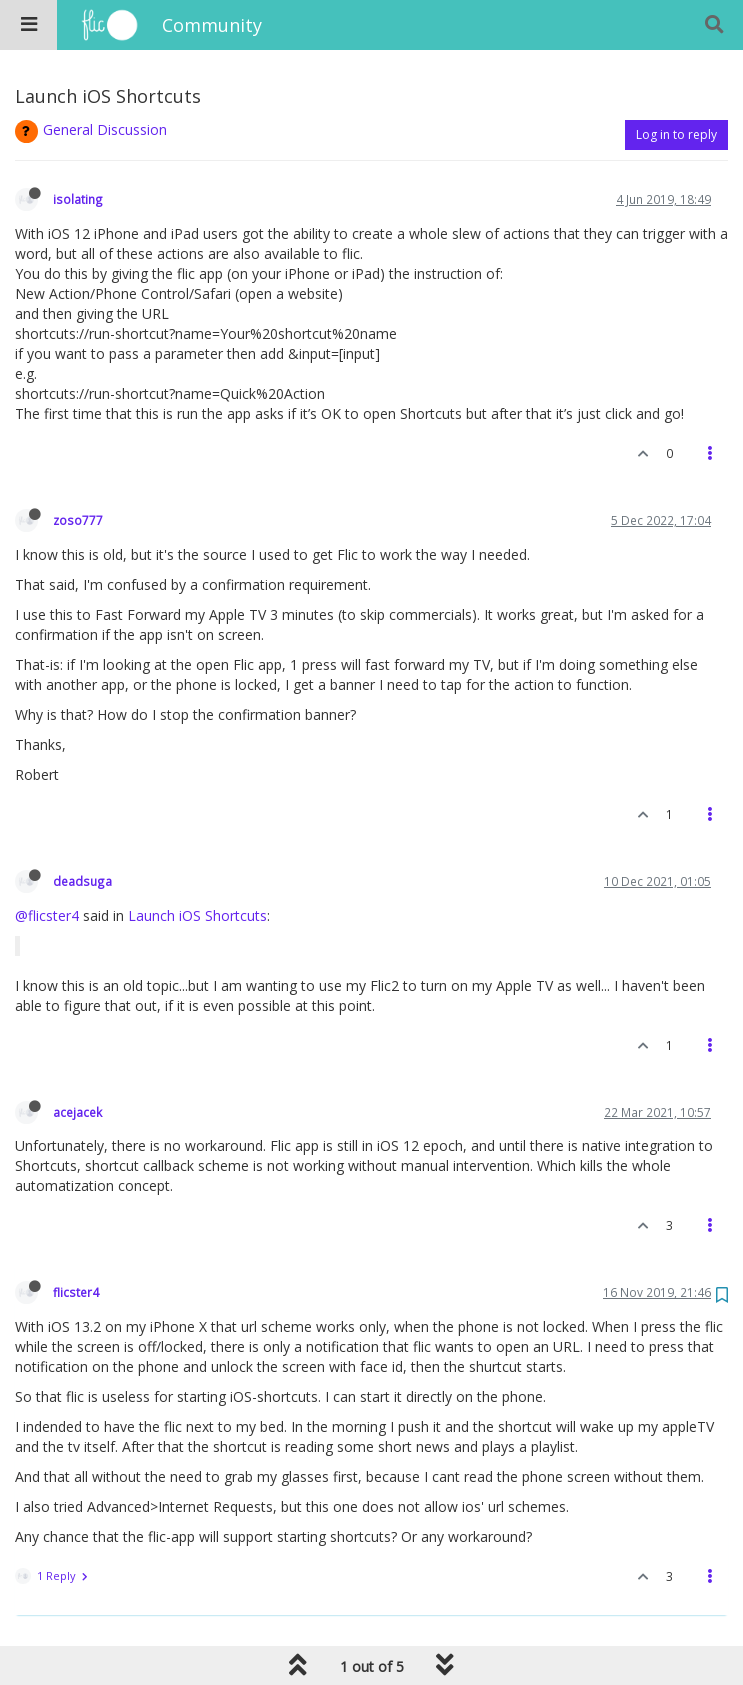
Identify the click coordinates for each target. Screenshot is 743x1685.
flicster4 (76, 1292)
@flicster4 (47, 915)
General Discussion (105, 129)
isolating (78, 199)
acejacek (77, 1112)
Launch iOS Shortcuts (197, 915)
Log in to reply (676, 134)
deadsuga (82, 881)
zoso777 (78, 520)
